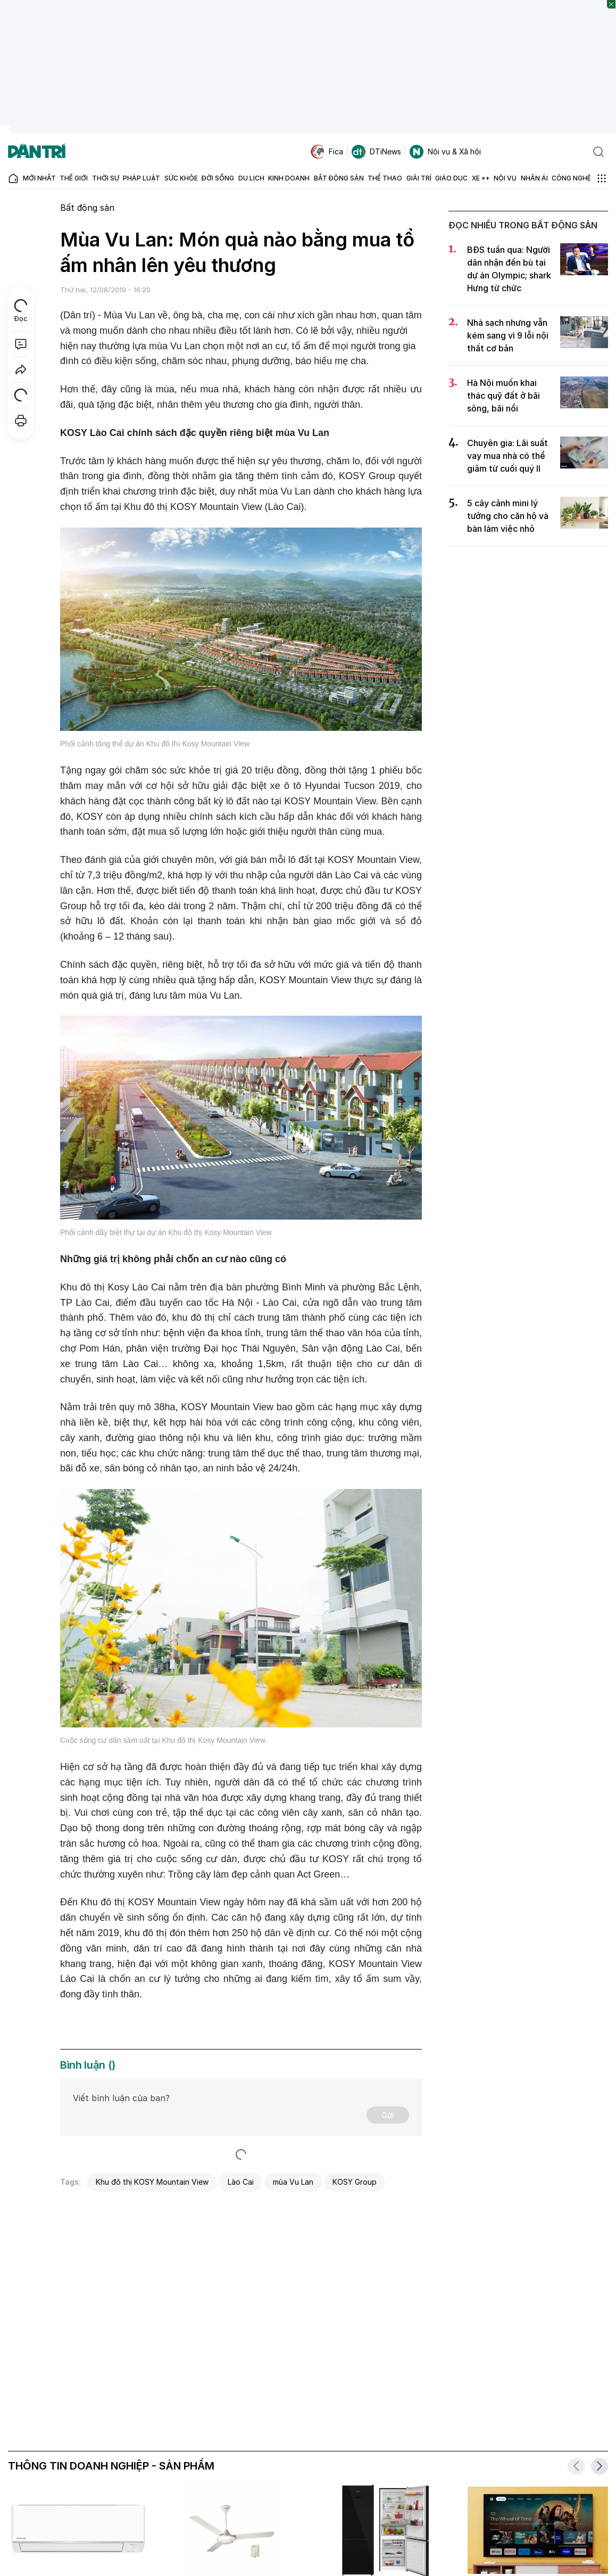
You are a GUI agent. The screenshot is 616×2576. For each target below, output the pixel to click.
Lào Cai (241, 2181)
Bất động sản (87, 207)
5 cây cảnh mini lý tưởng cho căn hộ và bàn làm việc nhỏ (507, 516)
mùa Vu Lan (293, 2181)
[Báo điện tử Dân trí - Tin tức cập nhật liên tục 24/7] (36, 151)
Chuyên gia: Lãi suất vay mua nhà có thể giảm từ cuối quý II (507, 456)
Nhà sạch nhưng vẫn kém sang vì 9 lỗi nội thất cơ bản (507, 335)
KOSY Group (354, 2181)
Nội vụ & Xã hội (445, 152)
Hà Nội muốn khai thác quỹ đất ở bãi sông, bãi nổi (503, 395)
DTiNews (376, 152)
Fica (327, 152)
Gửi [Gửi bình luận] (387, 2115)
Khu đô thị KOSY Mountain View (152, 2181)
